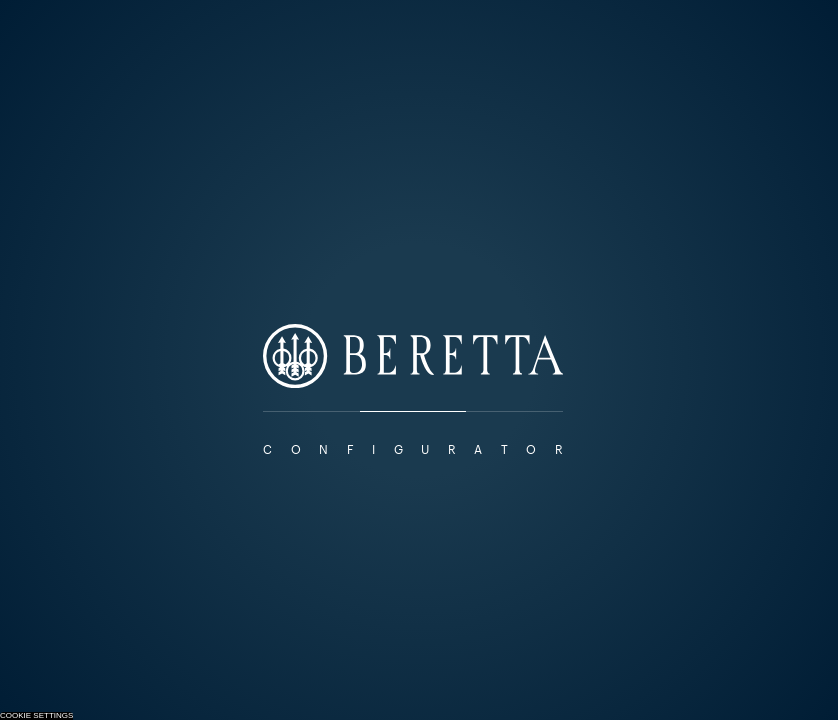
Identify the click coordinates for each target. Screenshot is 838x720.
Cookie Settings (36, 716)
